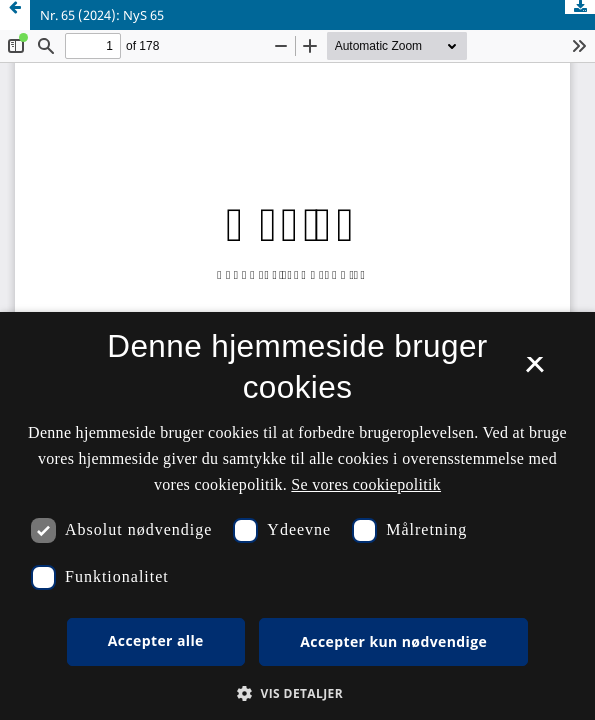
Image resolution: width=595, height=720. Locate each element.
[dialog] (297, 516)
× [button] (534, 371)
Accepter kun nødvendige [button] (393, 641)
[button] (297, 693)
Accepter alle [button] (156, 640)
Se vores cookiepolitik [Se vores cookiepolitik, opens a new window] (366, 484)
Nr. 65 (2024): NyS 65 (102, 15)
